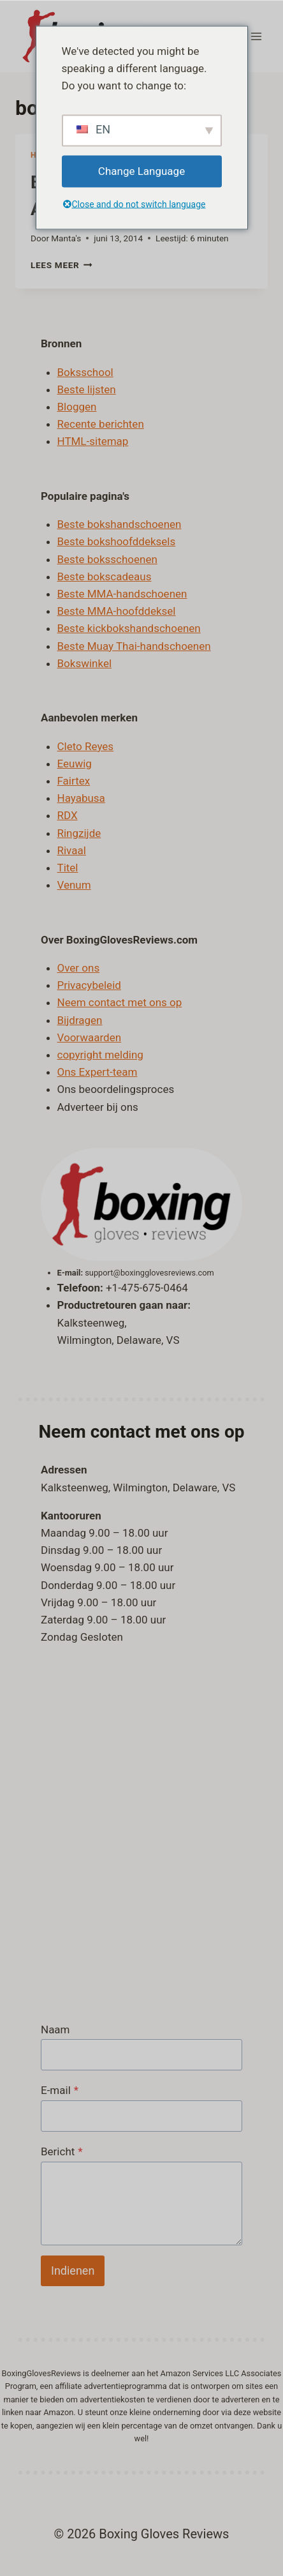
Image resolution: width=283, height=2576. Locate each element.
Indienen (72, 2270)
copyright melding (100, 1054)
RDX (67, 815)
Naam (55, 2029)
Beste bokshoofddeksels (116, 541)
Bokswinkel (84, 663)
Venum (74, 884)
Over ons (78, 967)
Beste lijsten (86, 389)
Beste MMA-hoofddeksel (116, 611)
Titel (67, 867)
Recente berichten (100, 424)
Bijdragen (80, 1020)
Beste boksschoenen (107, 559)
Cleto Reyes (85, 746)
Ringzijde (79, 833)
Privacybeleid (89, 985)
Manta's (66, 238)
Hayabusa (81, 798)
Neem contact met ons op (119, 1002)
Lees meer (61, 265)
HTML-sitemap (93, 441)
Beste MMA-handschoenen (122, 593)
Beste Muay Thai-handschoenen (134, 646)
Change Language (141, 171)
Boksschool (85, 372)
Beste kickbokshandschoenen (129, 628)
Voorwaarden (89, 1037)
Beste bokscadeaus (104, 576)
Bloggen (77, 406)
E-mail (59, 2090)
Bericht (62, 2151)
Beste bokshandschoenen (119, 524)
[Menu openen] (256, 36)
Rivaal (71, 850)
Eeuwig (74, 763)
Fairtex (74, 780)
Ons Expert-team (97, 1072)
